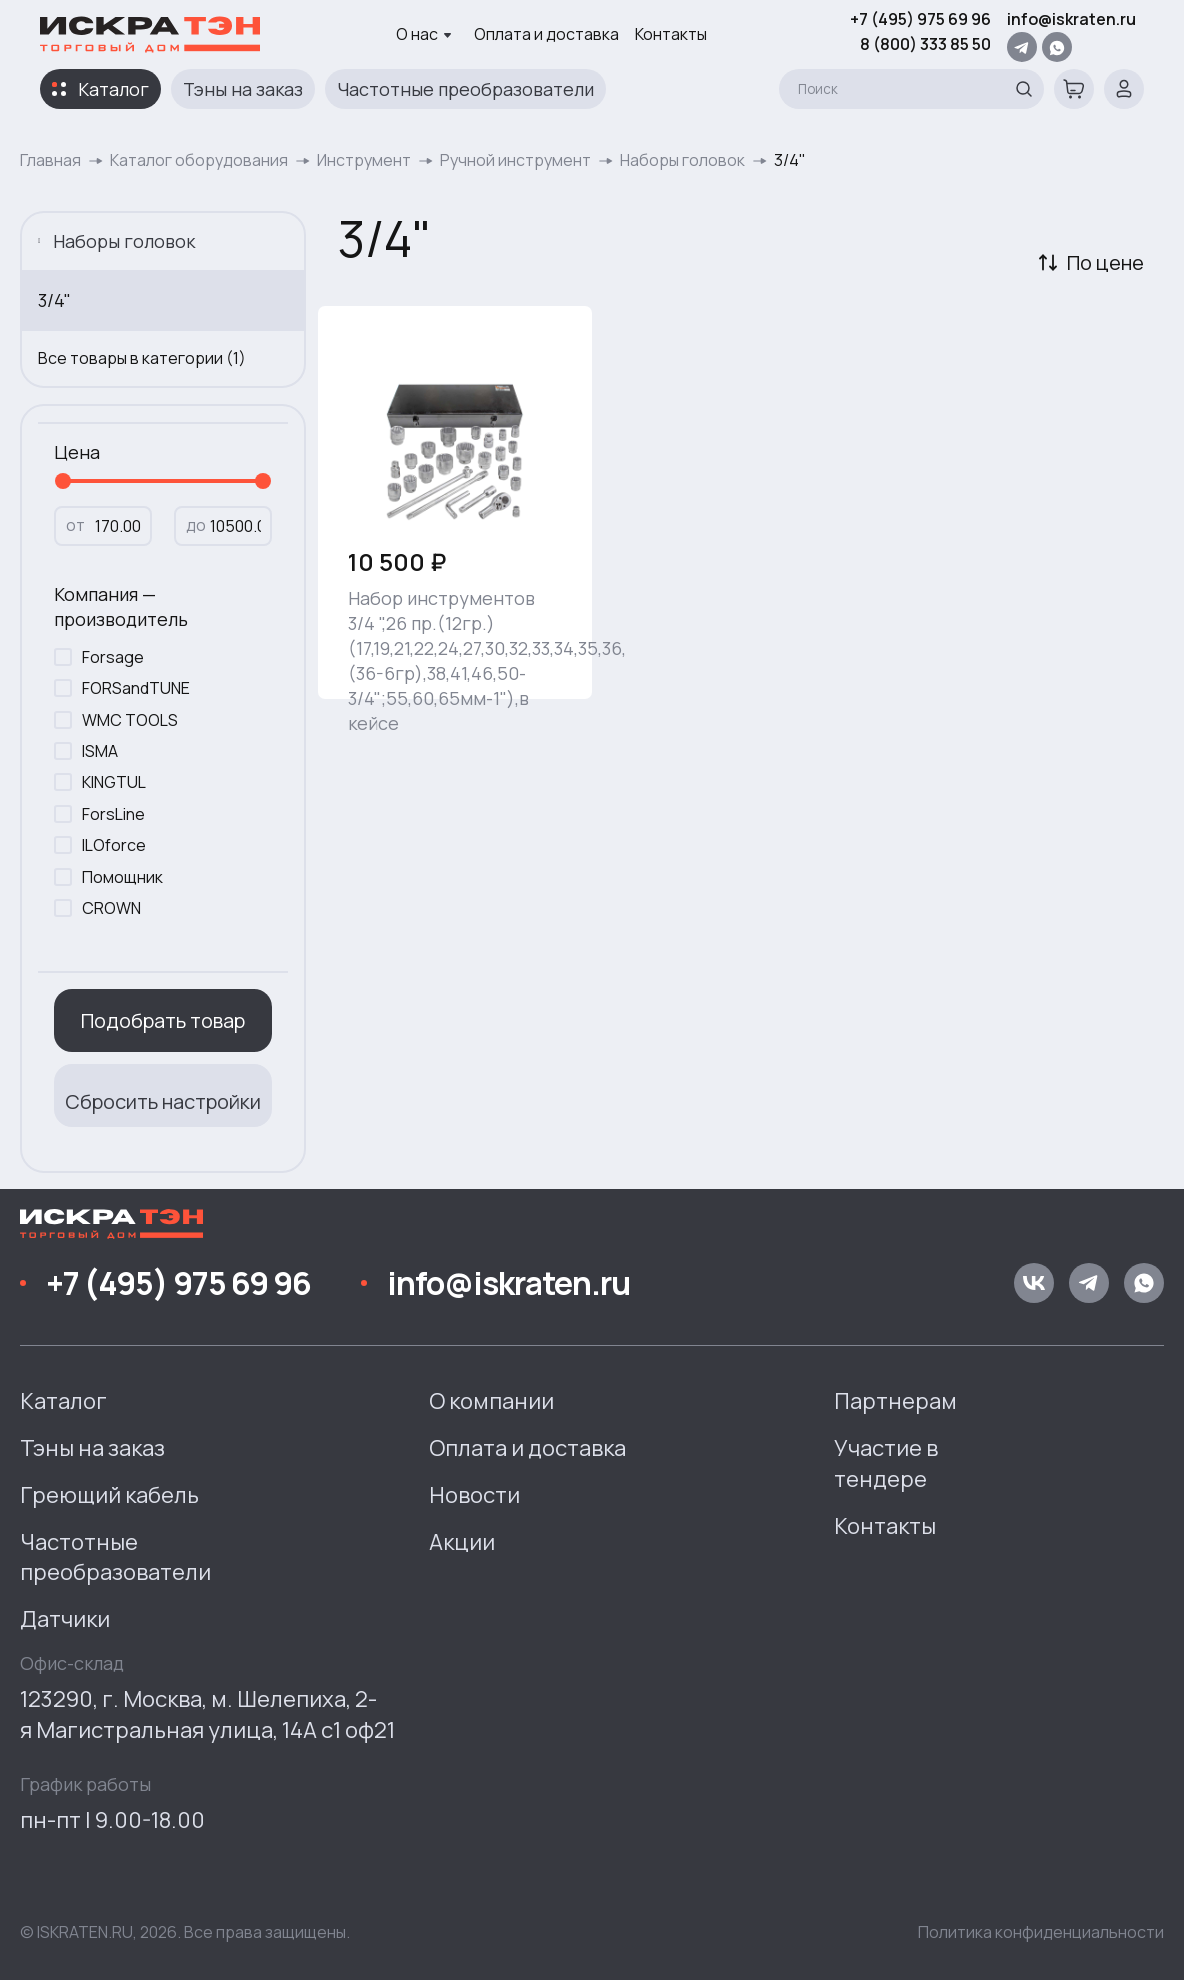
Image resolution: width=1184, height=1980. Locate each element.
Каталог (113, 89)
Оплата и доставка (546, 34)
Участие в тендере (886, 1463)
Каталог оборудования (199, 160)
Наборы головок (682, 160)
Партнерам (895, 1401)
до (196, 525)
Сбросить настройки (163, 1101)
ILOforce (114, 845)
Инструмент (364, 160)
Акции (462, 1542)
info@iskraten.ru (1071, 19)
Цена (77, 452)
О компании (491, 1401)
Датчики (65, 1619)
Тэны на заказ (243, 89)
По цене (1105, 262)
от (75, 525)
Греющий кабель (109, 1495)
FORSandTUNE (136, 688)
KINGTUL (114, 782)
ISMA (100, 751)
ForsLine (113, 814)
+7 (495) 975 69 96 (920, 19)
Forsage (113, 657)
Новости (474, 1495)
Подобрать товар (163, 1020)
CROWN (111, 908)
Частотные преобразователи (465, 89)
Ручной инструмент (515, 160)
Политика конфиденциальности (1041, 1932)
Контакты (671, 34)
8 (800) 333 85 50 (925, 44)
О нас (424, 34)
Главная (50, 160)
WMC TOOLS (130, 720)
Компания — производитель (121, 606)
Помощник (122, 877)
